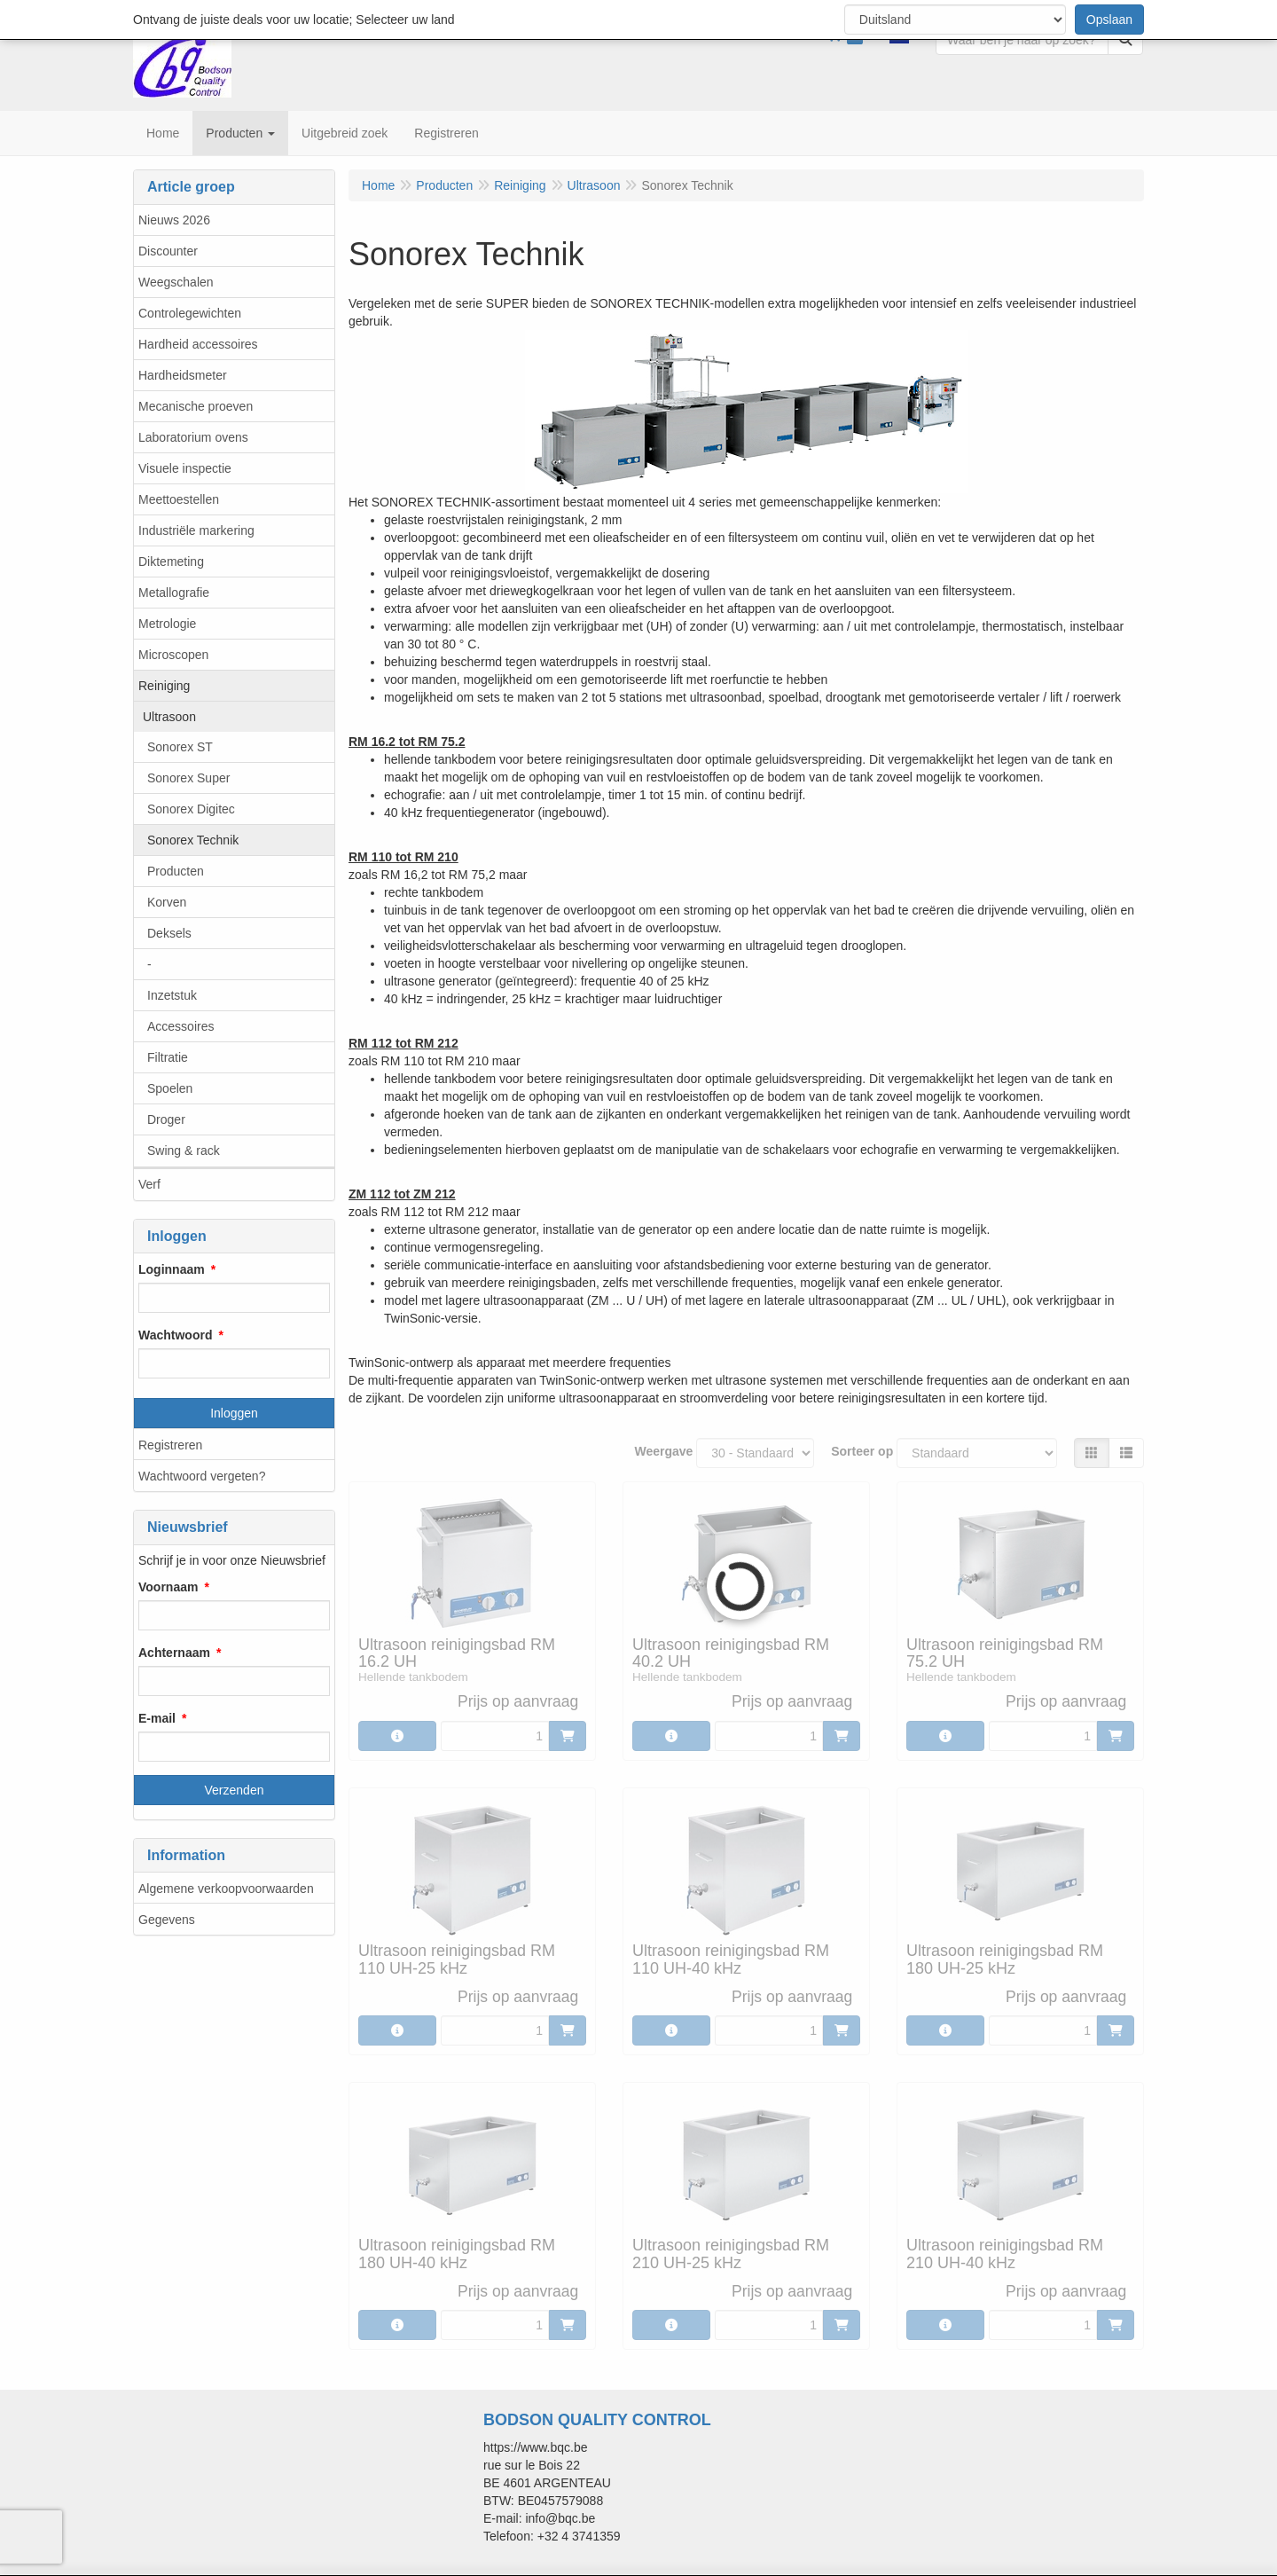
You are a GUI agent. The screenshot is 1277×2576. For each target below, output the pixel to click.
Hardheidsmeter (182, 375)
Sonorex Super (188, 778)
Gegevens (166, 1919)
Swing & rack (183, 1150)
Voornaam (168, 1587)
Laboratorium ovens (193, 437)
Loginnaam (171, 1269)
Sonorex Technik (193, 840)
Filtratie (167, 1057)
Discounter (168, 251)
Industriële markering (196, 530)
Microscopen (173, 655)
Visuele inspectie (184, 468)
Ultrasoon (169, 717)
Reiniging (164, 686)
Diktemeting (171, 561)
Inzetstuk (172, 995)
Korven (166, 902)
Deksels (169, 933)
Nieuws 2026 (174, 220)
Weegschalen (176, 282)
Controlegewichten (189, 313)
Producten (175, 871)
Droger (166, 1119)
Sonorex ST (180, 747)
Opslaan (1109, 19)
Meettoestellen (178, 499)
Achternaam (174, 1652)
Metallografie (173, 592)
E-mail (157, 1718)
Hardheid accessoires (198, 344)
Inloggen (234, 1413)
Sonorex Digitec (191, 809)
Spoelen (169, 1088)
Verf (149, 1184)
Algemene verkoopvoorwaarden (226, 1888)
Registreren (170, 1445)
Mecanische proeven (195, 406)
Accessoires (180, 1026)
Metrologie (167, 624)
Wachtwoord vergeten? (201, 1476)
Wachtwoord (175, 1335)
